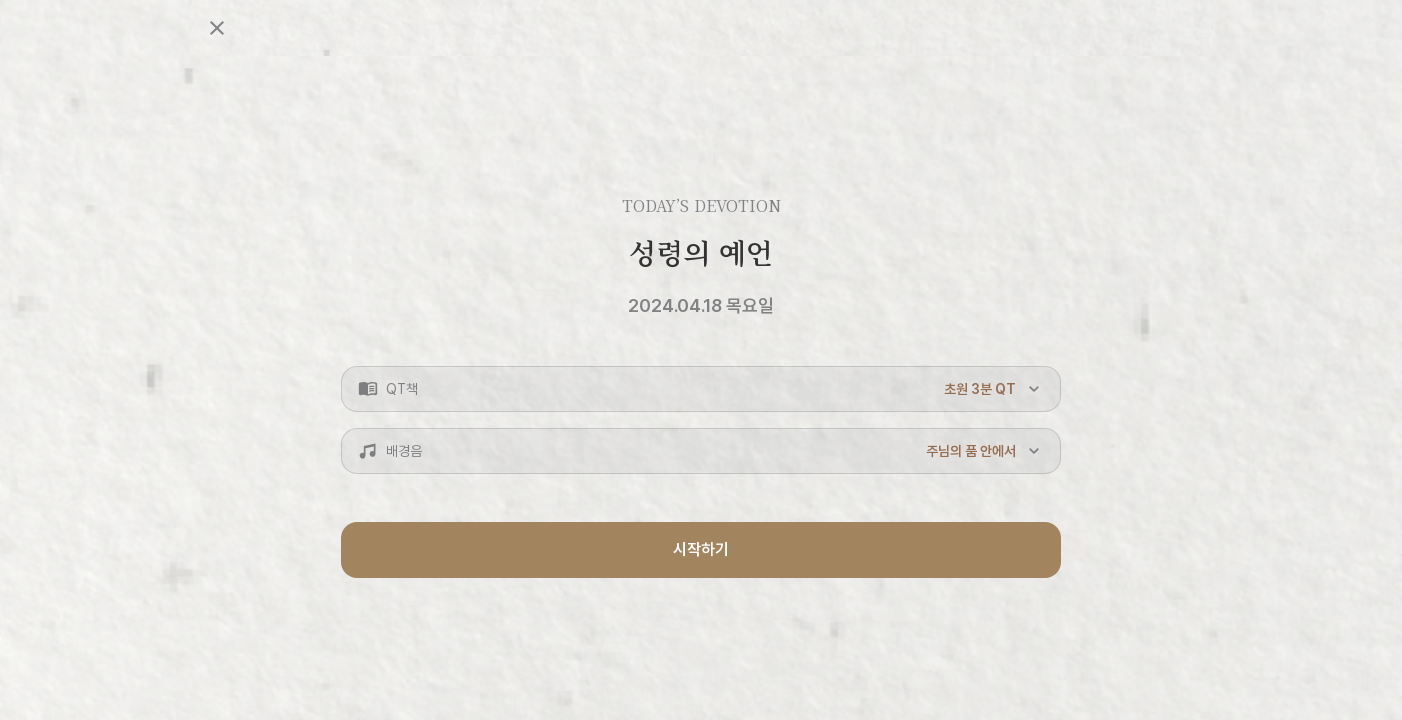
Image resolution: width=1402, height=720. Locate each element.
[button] (701, 389)
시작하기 (701, 549)
